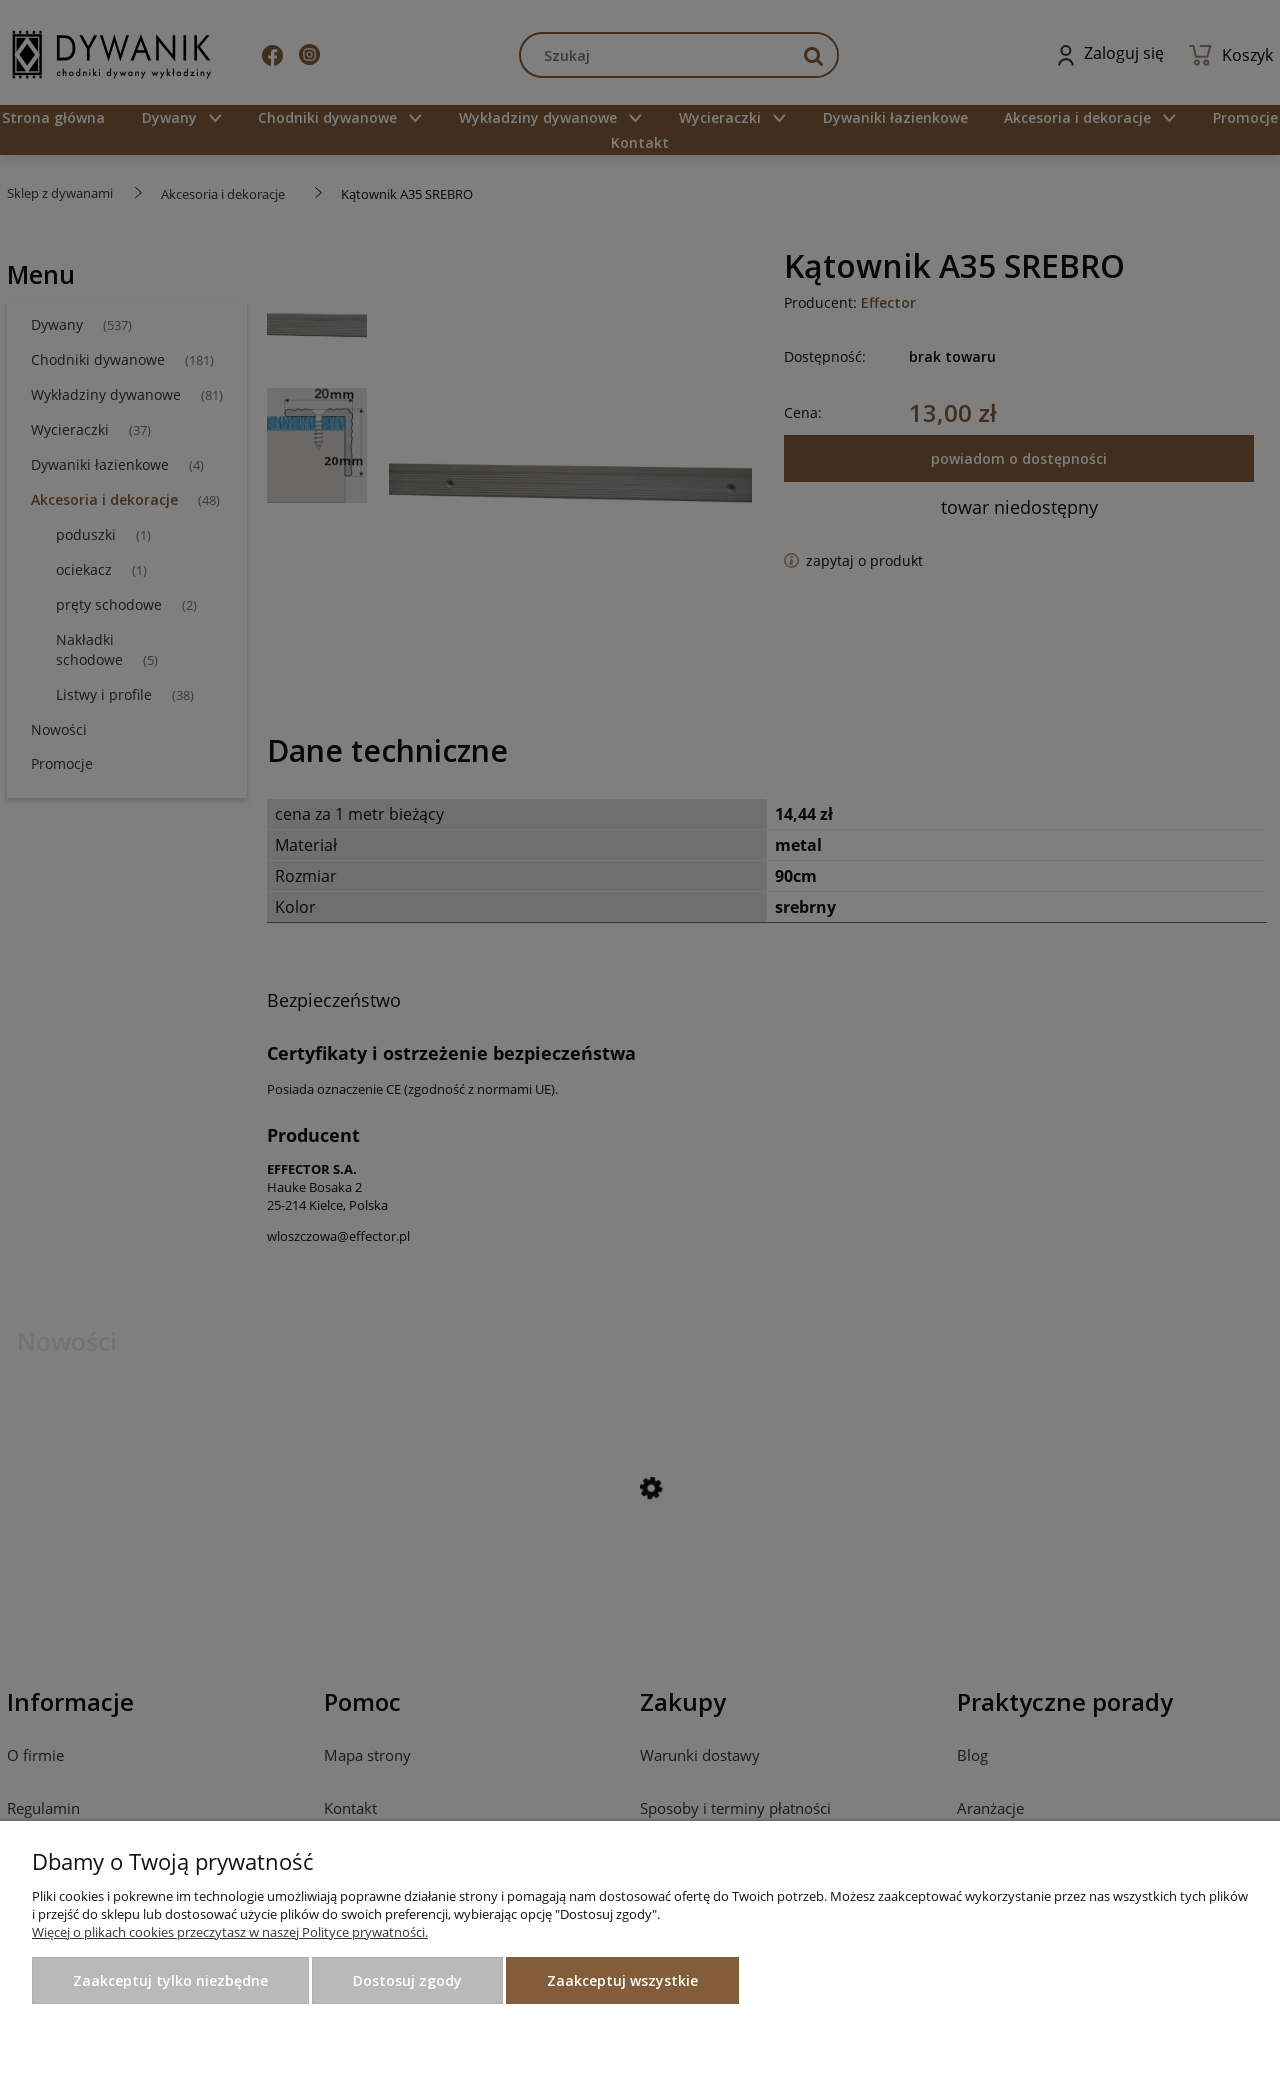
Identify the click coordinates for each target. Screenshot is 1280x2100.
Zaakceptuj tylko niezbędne (170, 1980)
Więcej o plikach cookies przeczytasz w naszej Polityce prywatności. (230, 1932)
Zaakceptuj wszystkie (622, 1980)
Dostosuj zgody (407, 1980)
